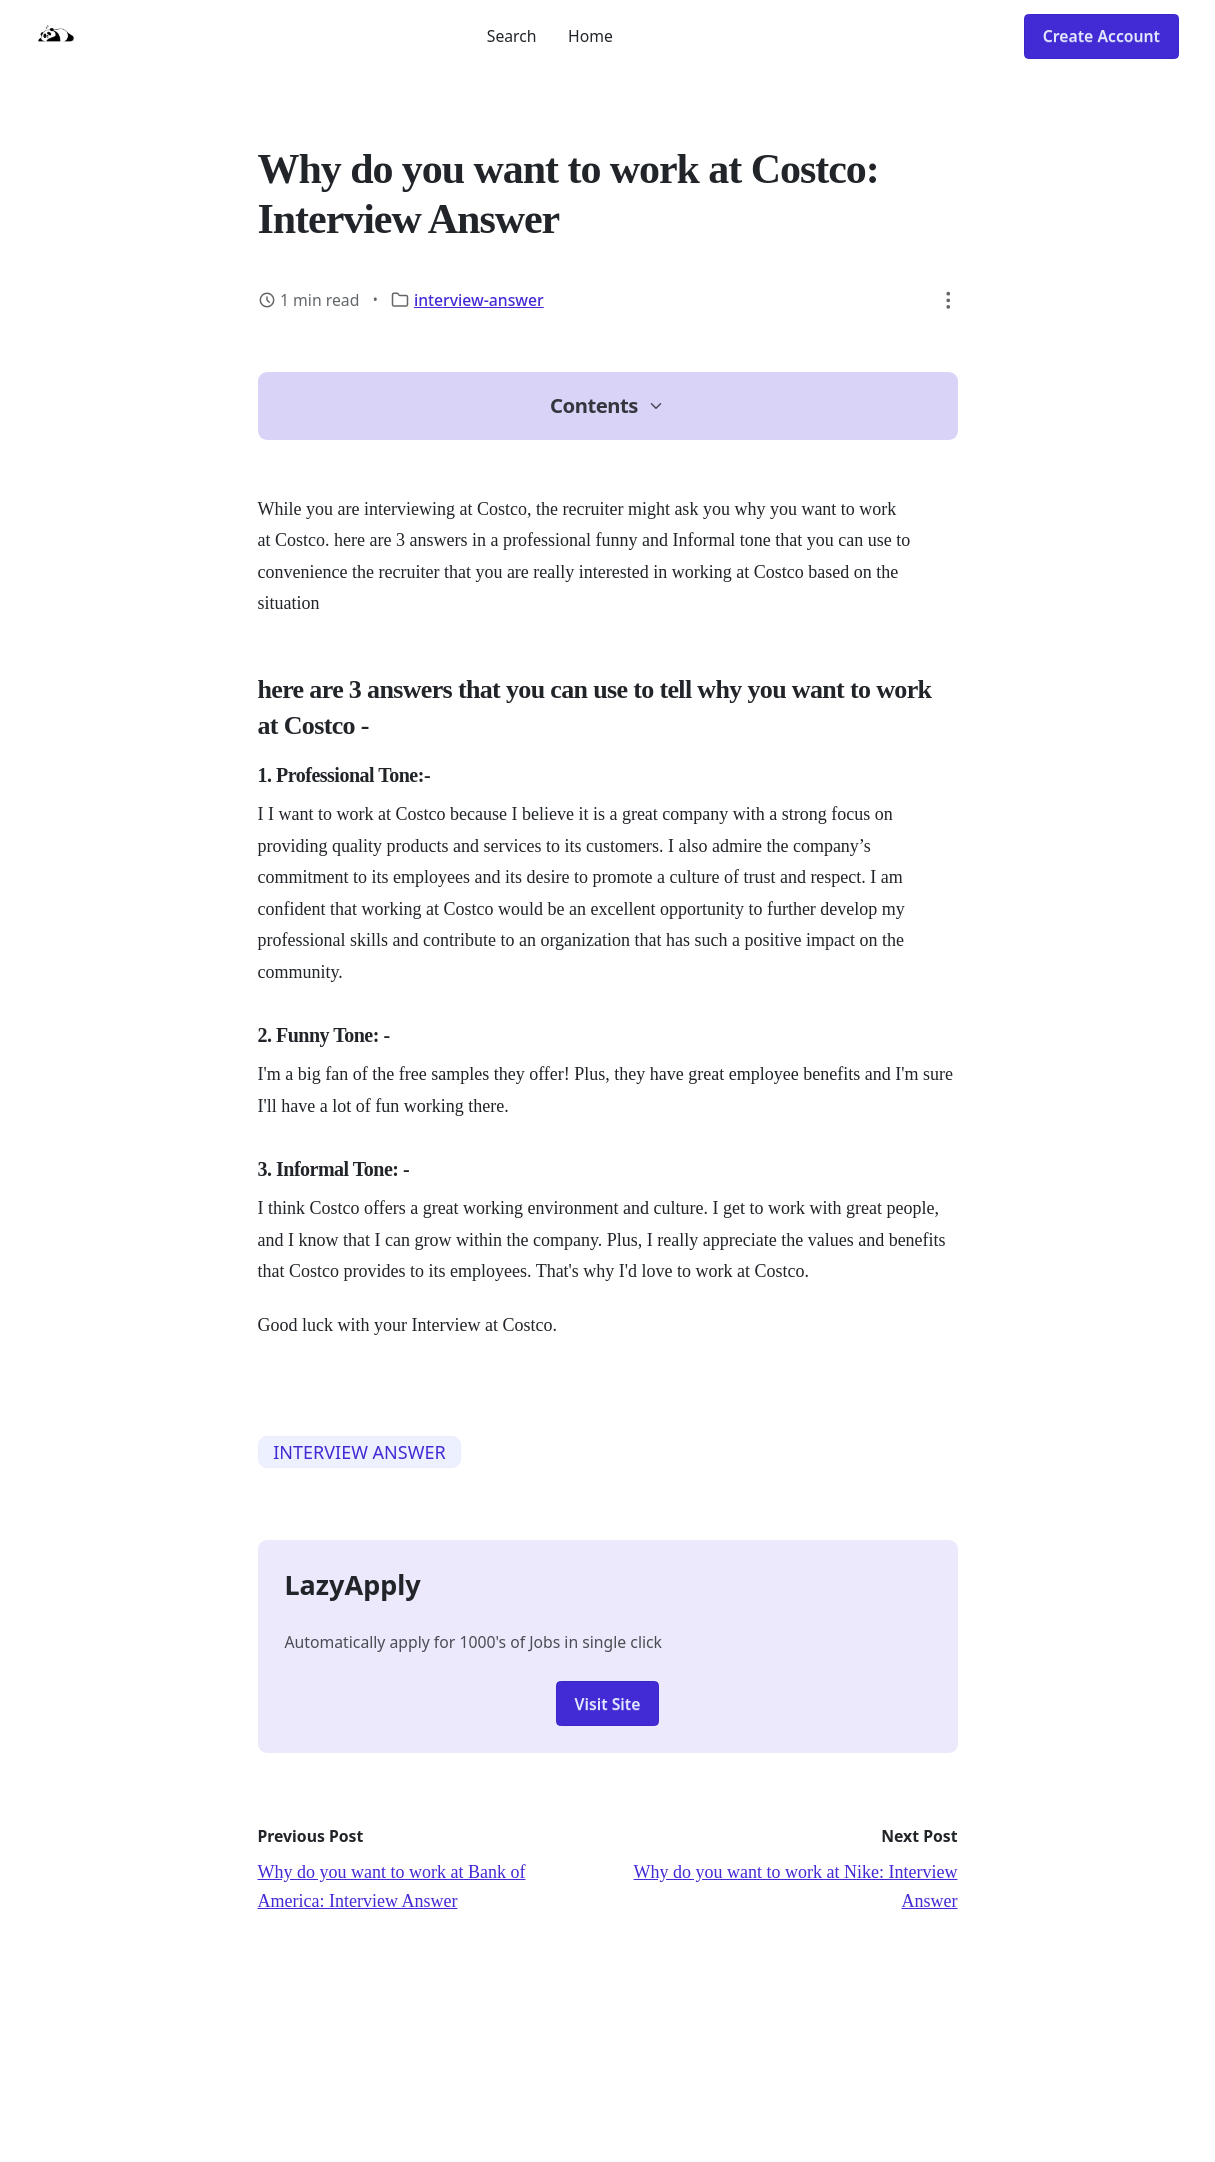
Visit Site (608, 1704)
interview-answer (479, 300)
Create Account (1101, 36)
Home (590, 36)
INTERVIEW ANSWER (359, 1452)
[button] (949, 300)
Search (512, 36)
